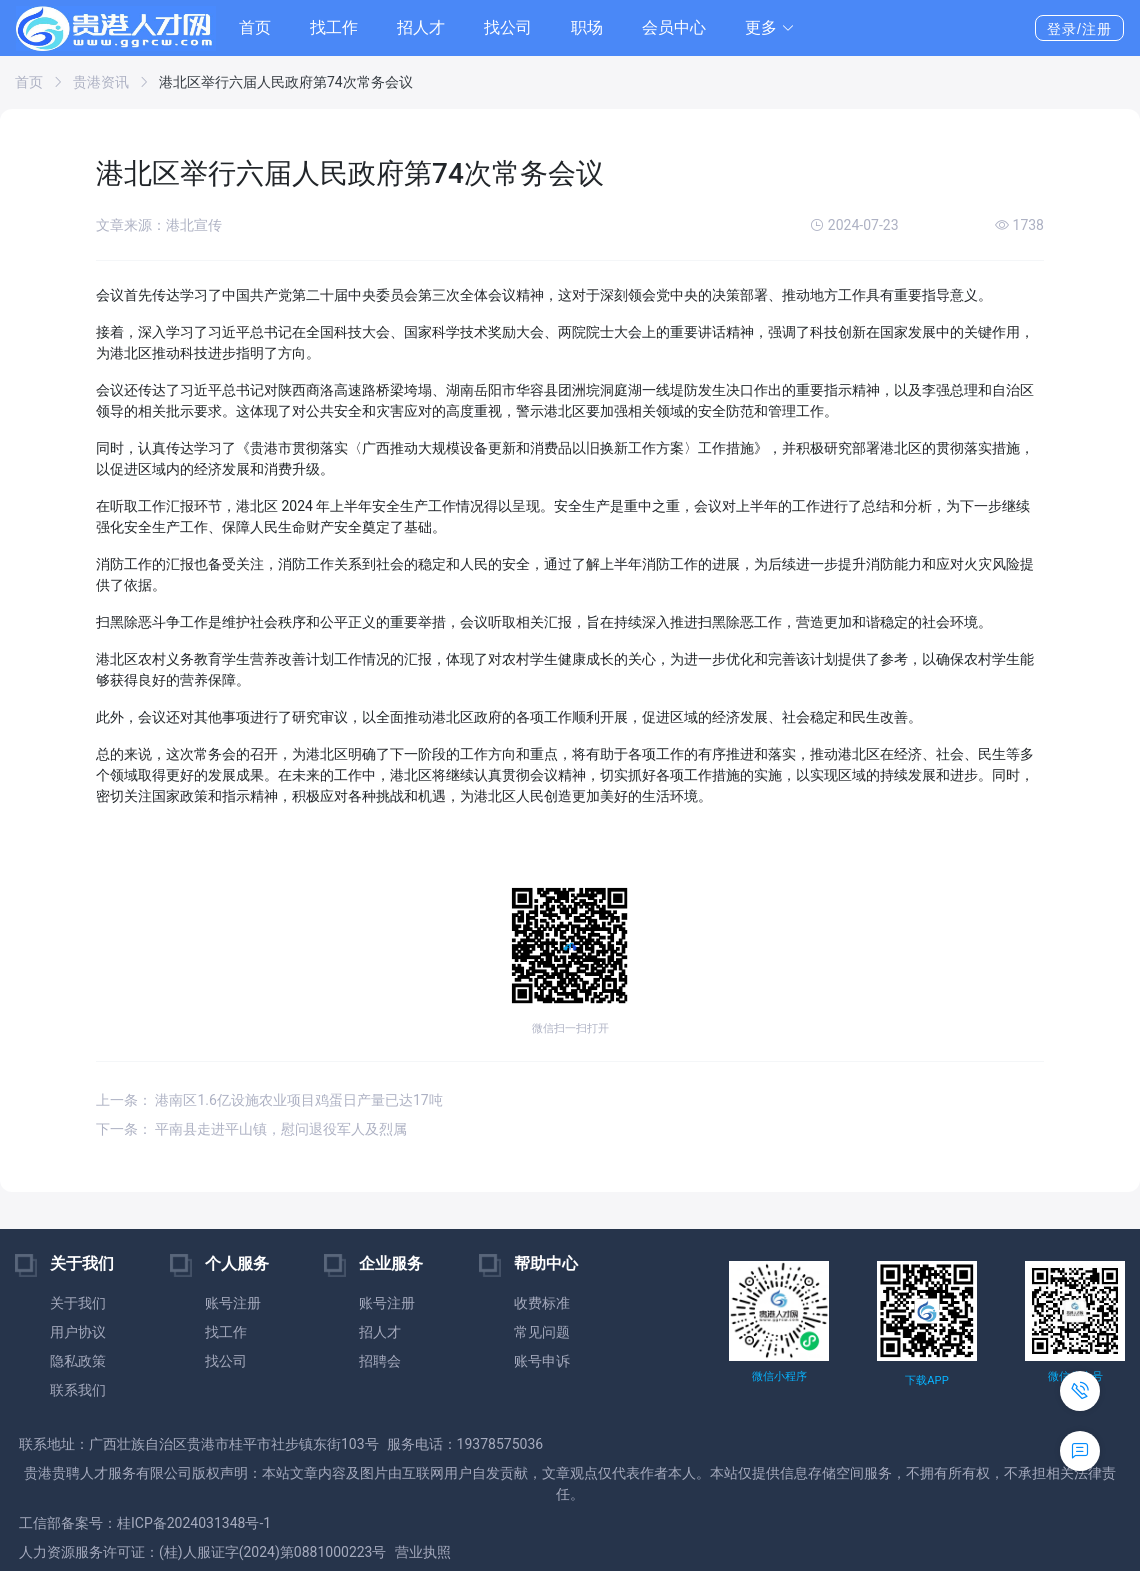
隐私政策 (78, 1361)
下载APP (926, 1380)
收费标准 (542, 1303)
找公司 (508, 27)
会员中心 (674, 27)
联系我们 (78, 1390)
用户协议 (78, 1332)
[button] (770, 28)
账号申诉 (542, 1361)
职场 (587, 27)
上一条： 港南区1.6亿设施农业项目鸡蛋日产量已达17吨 (269, 1100)
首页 (255, 27)
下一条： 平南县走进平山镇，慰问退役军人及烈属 (251, 1129)
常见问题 (542, 1332)
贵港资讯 (101, 82)
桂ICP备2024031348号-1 (194, 1523)
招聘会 (380, 1361)
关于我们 (78, 1303)
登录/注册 (1079, 29)
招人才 (421, 27)
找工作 (334, 27)
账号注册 (233, 1303)
